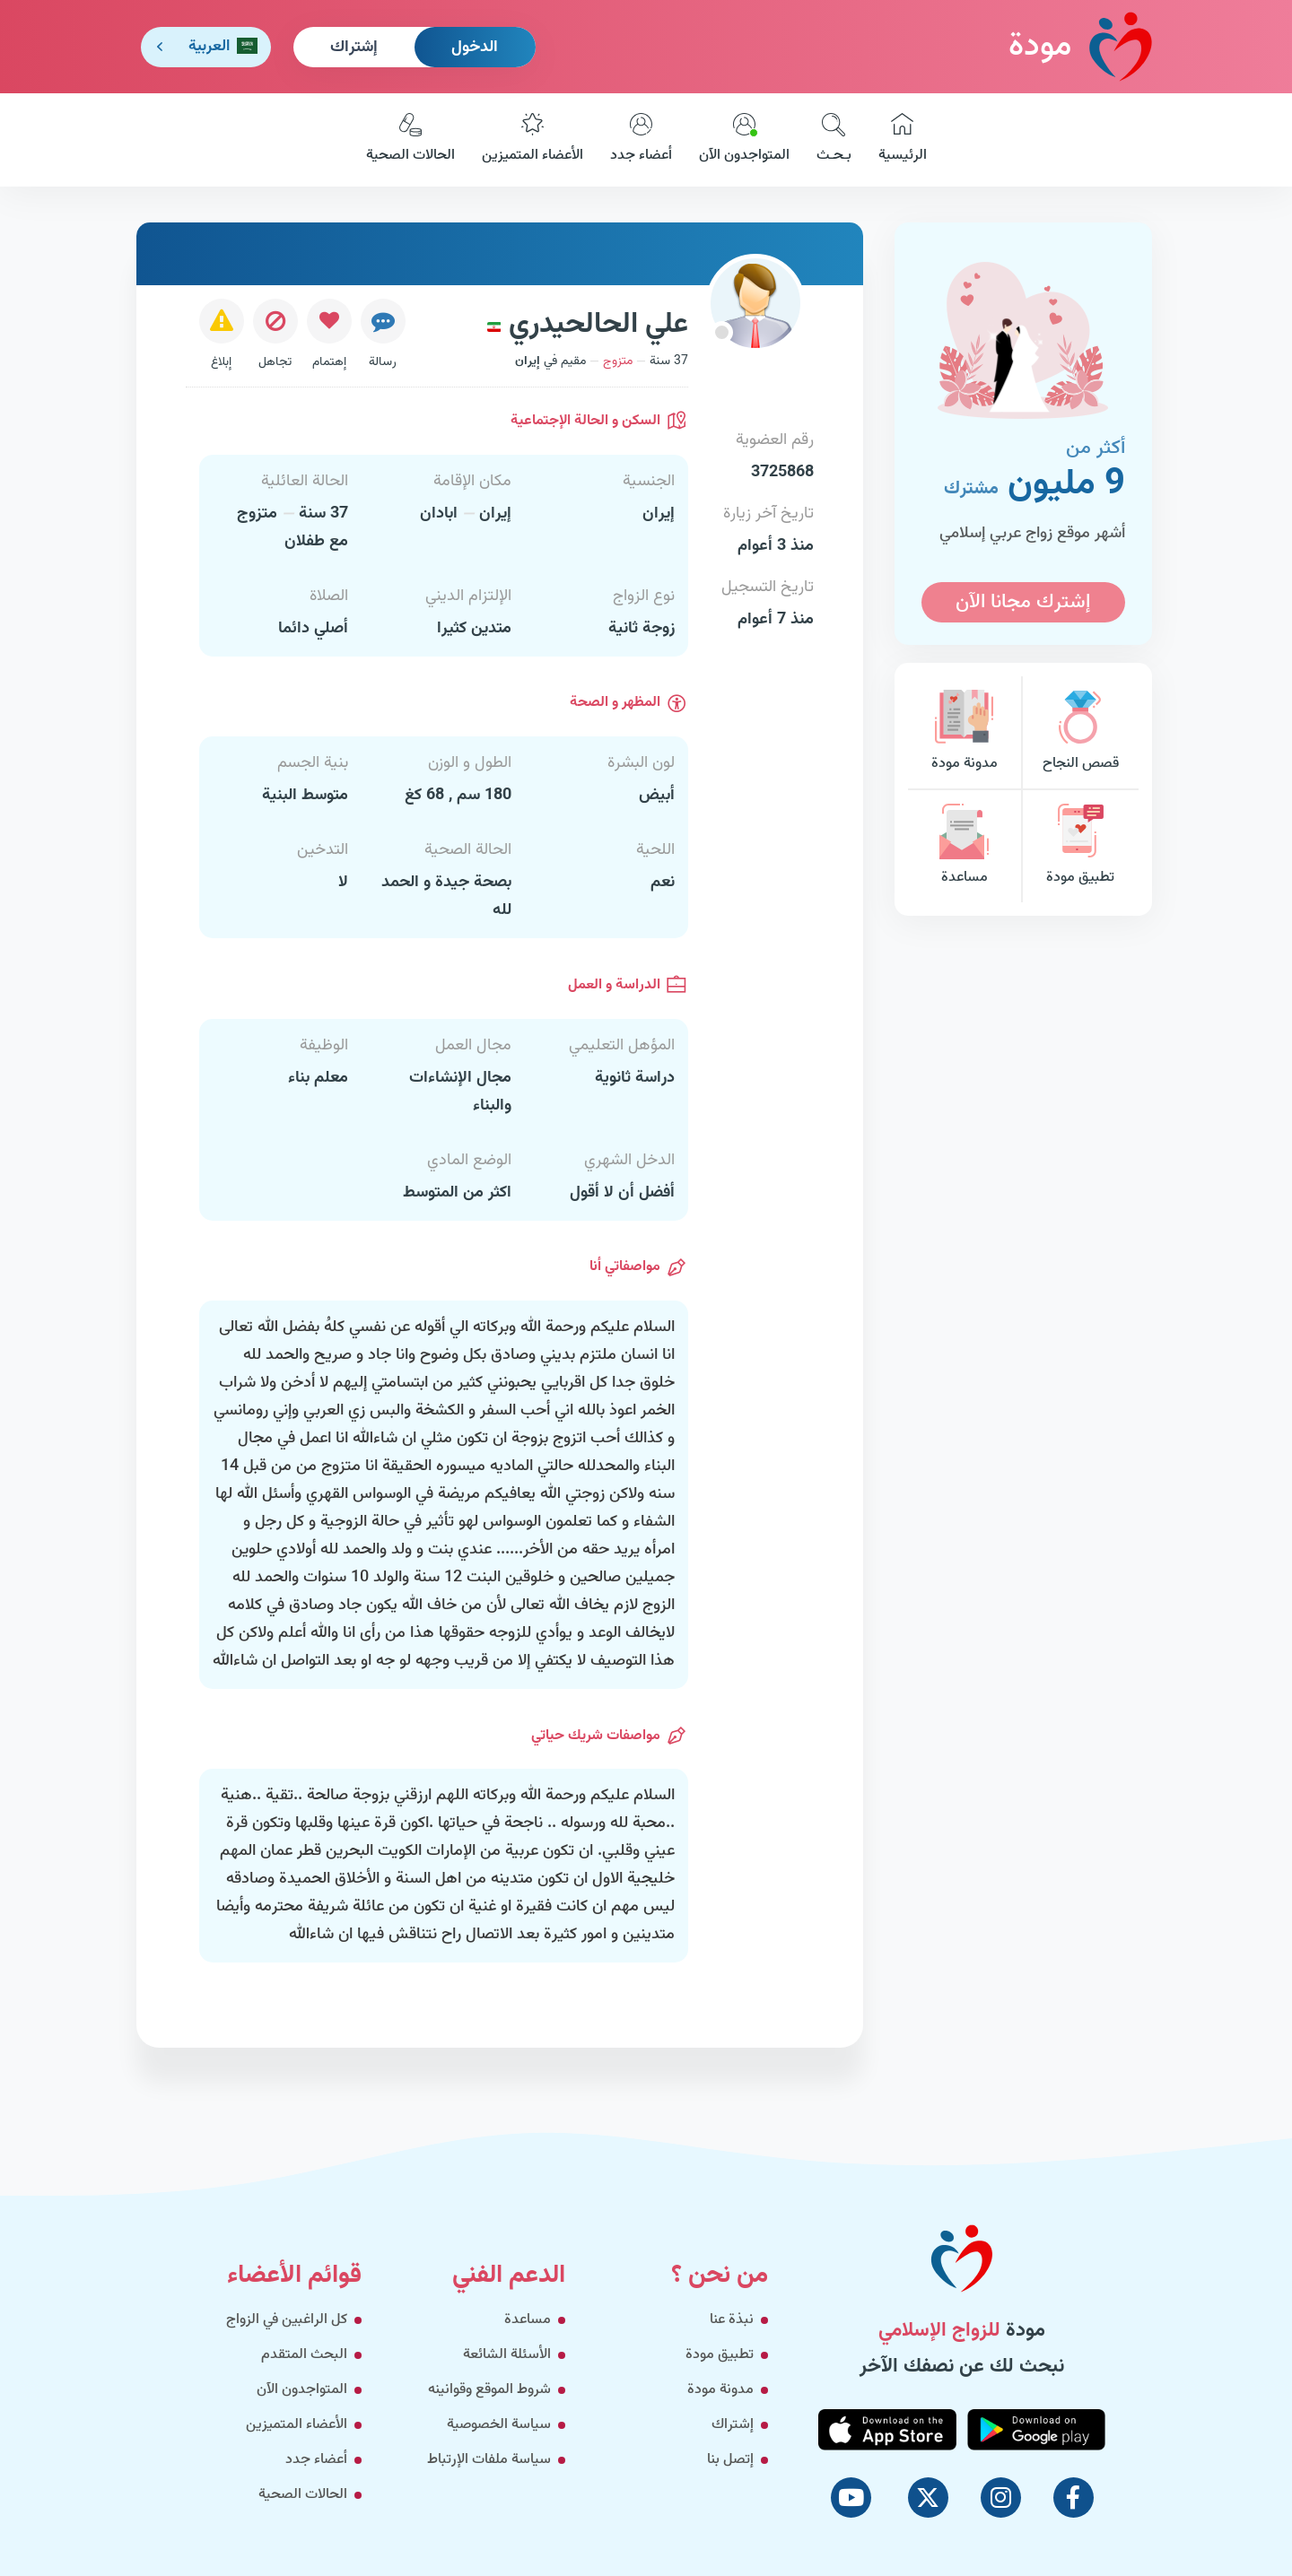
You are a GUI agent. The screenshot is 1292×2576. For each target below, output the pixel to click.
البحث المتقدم (304, 2355)
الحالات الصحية (410, 140)
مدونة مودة (964, 732)
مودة (1080, 46)
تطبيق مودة (1080, 846)
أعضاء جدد (641, 140)
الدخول (474, 47)
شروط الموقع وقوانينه (489, 2390)
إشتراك (354, 47)
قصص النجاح (1080, 732)
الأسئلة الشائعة (507, 2355)
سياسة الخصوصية (499, 2425)
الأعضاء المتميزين (532, 140)
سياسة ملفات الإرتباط (489, 2460)
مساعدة (964, 846)
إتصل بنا (730, 2460)
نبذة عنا (732, 2320)
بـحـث (833, 140)
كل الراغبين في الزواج (286, 2320)
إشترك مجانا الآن (1023, 602)
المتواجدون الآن (744, 140)
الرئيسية (902, 140)
